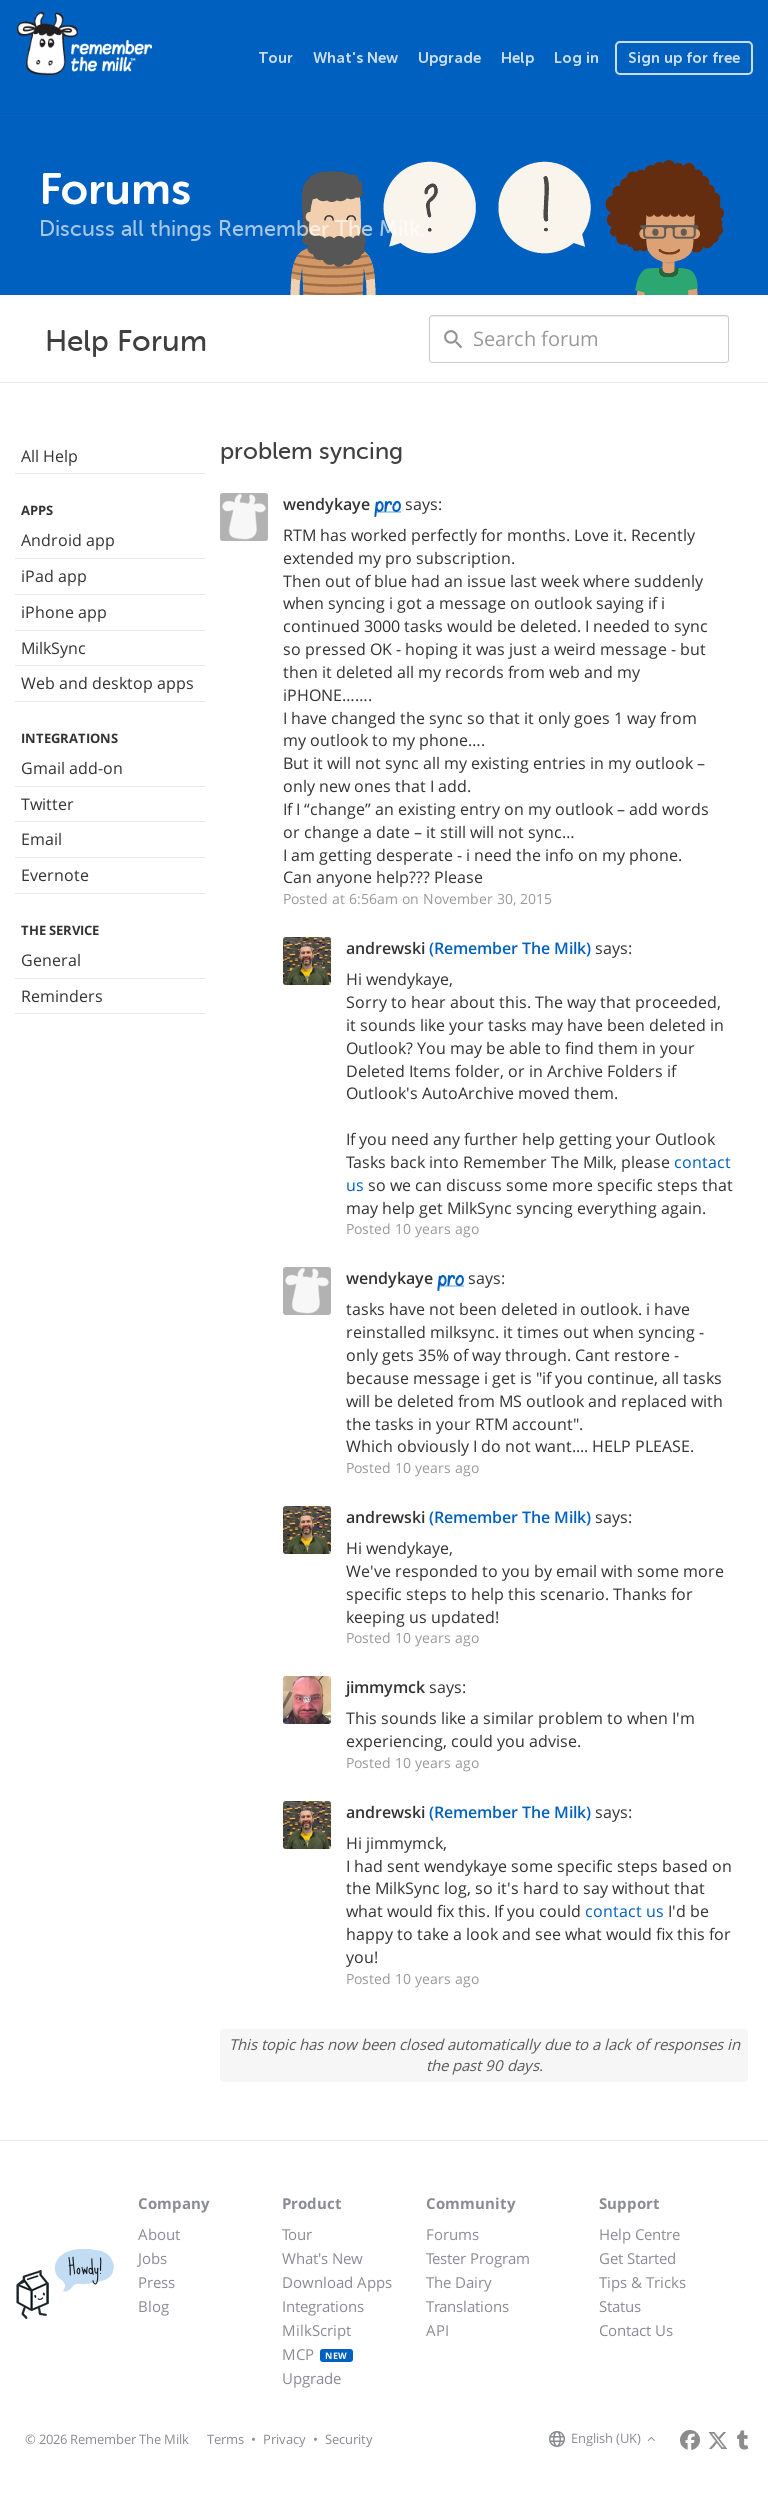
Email (41, 839)
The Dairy (459, 2282)
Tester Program (478, 2258)
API (437, 2330)
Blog (153, 2306)
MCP (317, 2354)
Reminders (62, 996)
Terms (225, 2439)
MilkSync (53, 648)
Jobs (152, 2258)
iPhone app (64, 612)
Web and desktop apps (107, 683)
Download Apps (337, 2282)
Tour (275, 58)
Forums (452, 2234)
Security (349, 2439)
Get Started (637, 2258)
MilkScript (316, 2330)
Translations (467, 2306)
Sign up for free (684, 58)
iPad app (54, 576)
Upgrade (449, 58)
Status (620, 2306)
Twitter (47, 804)
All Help (49, 456)
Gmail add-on (72, 768)
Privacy (284, 2439)
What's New (355, 58)
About (159, 2234)
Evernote (55, 875)
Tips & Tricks (642, 2282)
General (51, 960)
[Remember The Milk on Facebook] (690, 2440)
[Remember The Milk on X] (718, 2440)
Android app (68, 540)
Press (156, 2282)
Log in (576, 58)
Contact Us (636, 2330)
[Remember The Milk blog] (743, 2440)
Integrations (323, 2306)
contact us (624, 1911)
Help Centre (639, 2234)
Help (517, 58)
